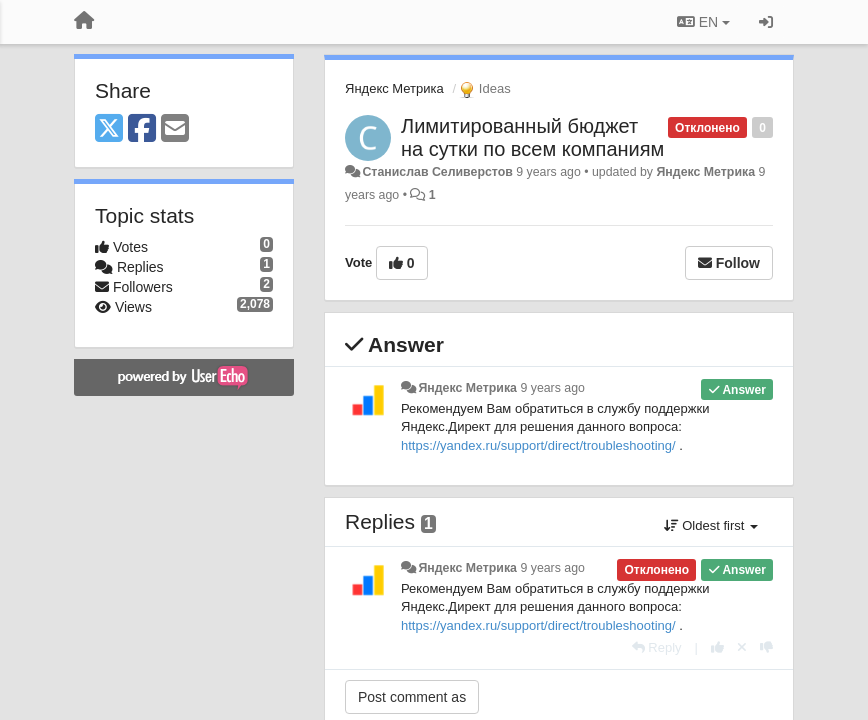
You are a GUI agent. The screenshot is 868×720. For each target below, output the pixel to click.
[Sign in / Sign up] (766, 22)
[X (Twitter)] (109, 129)
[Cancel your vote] (742, 647)
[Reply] (657, 647)
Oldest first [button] (711, 525)
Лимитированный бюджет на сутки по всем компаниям (532, 137)
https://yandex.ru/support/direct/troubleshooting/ (538, 445)
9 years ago (552, 388)
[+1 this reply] (717, 647)
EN (703, 22)
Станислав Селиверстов (437, 172)
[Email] (175, 129)
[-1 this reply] (766, 647)
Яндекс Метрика (394, 88)
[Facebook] (142, 129)
